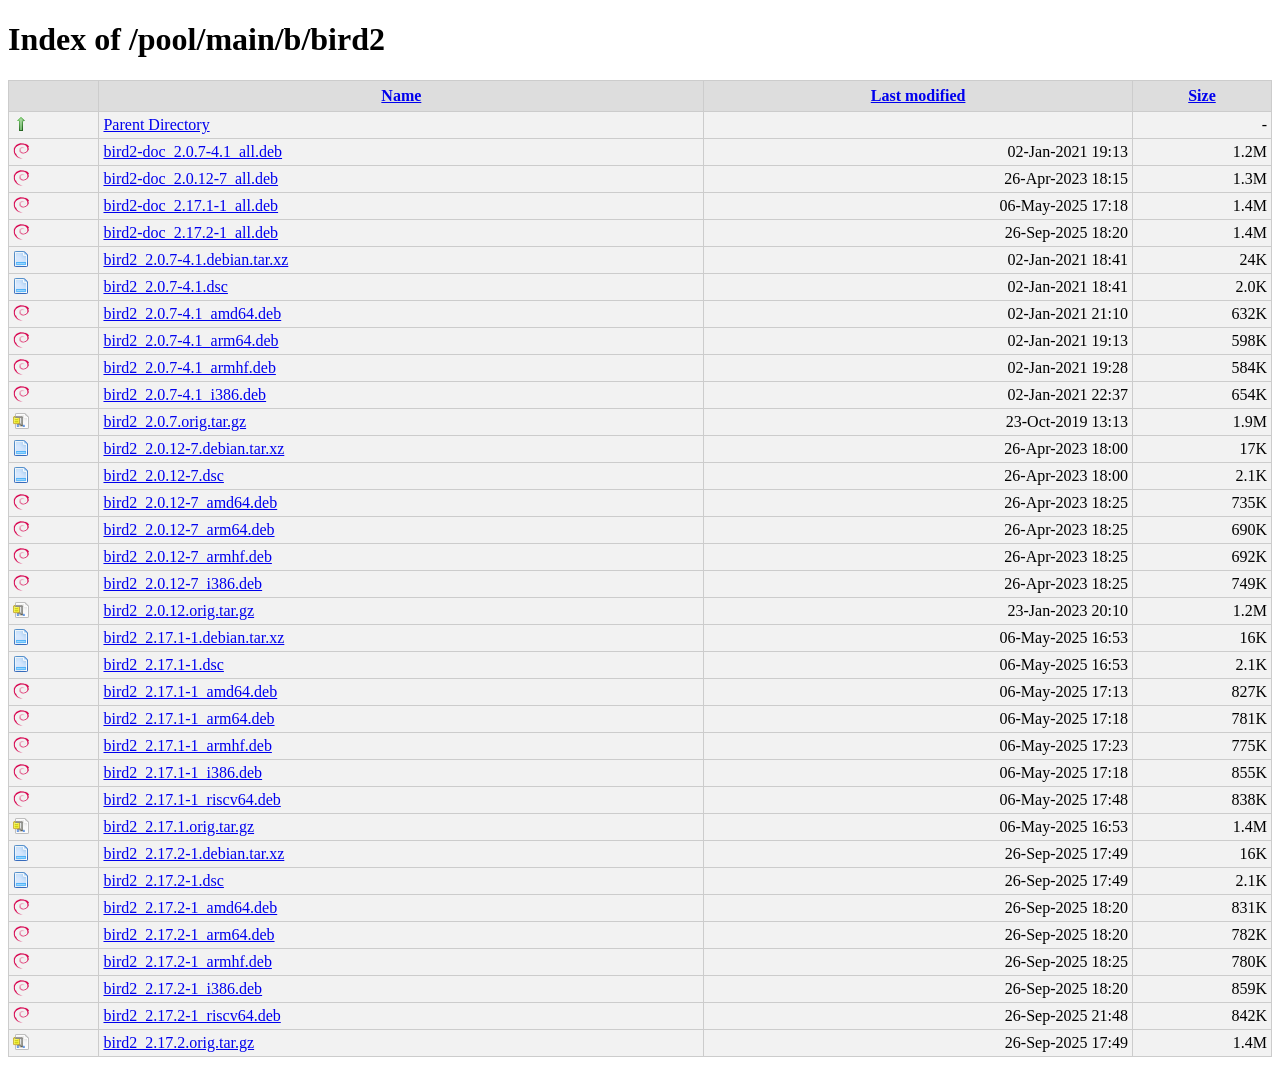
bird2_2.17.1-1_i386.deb (182, 772)
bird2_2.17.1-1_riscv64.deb (191, 799)
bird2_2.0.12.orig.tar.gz (178, 610)
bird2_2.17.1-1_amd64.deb (190, 691)
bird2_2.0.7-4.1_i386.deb (184, 394)
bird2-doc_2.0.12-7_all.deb (190, 178)
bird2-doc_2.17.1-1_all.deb (190, 205)
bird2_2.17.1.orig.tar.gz (178, 826)
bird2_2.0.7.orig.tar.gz (174, 421)
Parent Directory (156, 124)
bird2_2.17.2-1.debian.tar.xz (193, 853)
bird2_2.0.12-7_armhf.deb (187, 556)
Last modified (918, 95)
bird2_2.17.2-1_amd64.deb (190, 907)
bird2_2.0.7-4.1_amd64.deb (192, 313)
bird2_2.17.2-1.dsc (163, 880)
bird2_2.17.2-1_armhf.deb (187, 961)
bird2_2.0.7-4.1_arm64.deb (190, 340)
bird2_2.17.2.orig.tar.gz (178, 1042)
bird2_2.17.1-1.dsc (163, 664)
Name (401, 95)
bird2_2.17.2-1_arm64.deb (188, 934)
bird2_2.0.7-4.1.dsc (165, 286)
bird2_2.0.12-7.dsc (163, 475)
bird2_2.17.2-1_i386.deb (182, 988)
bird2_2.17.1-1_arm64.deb (188, 718)
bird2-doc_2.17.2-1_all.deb (190, 232)
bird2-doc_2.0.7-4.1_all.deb (192, 151)
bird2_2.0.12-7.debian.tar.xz (193, 448)
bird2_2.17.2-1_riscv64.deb (191, 1015)
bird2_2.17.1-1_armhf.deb (187, 745)
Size (1202, 95)
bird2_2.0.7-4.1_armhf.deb (189, 367)
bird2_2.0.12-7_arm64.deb (188, 529)
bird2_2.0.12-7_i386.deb (182, 583)
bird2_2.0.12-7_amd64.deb (190, 502)
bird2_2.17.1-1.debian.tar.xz (193, 637)
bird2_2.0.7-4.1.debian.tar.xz (195, 259)
